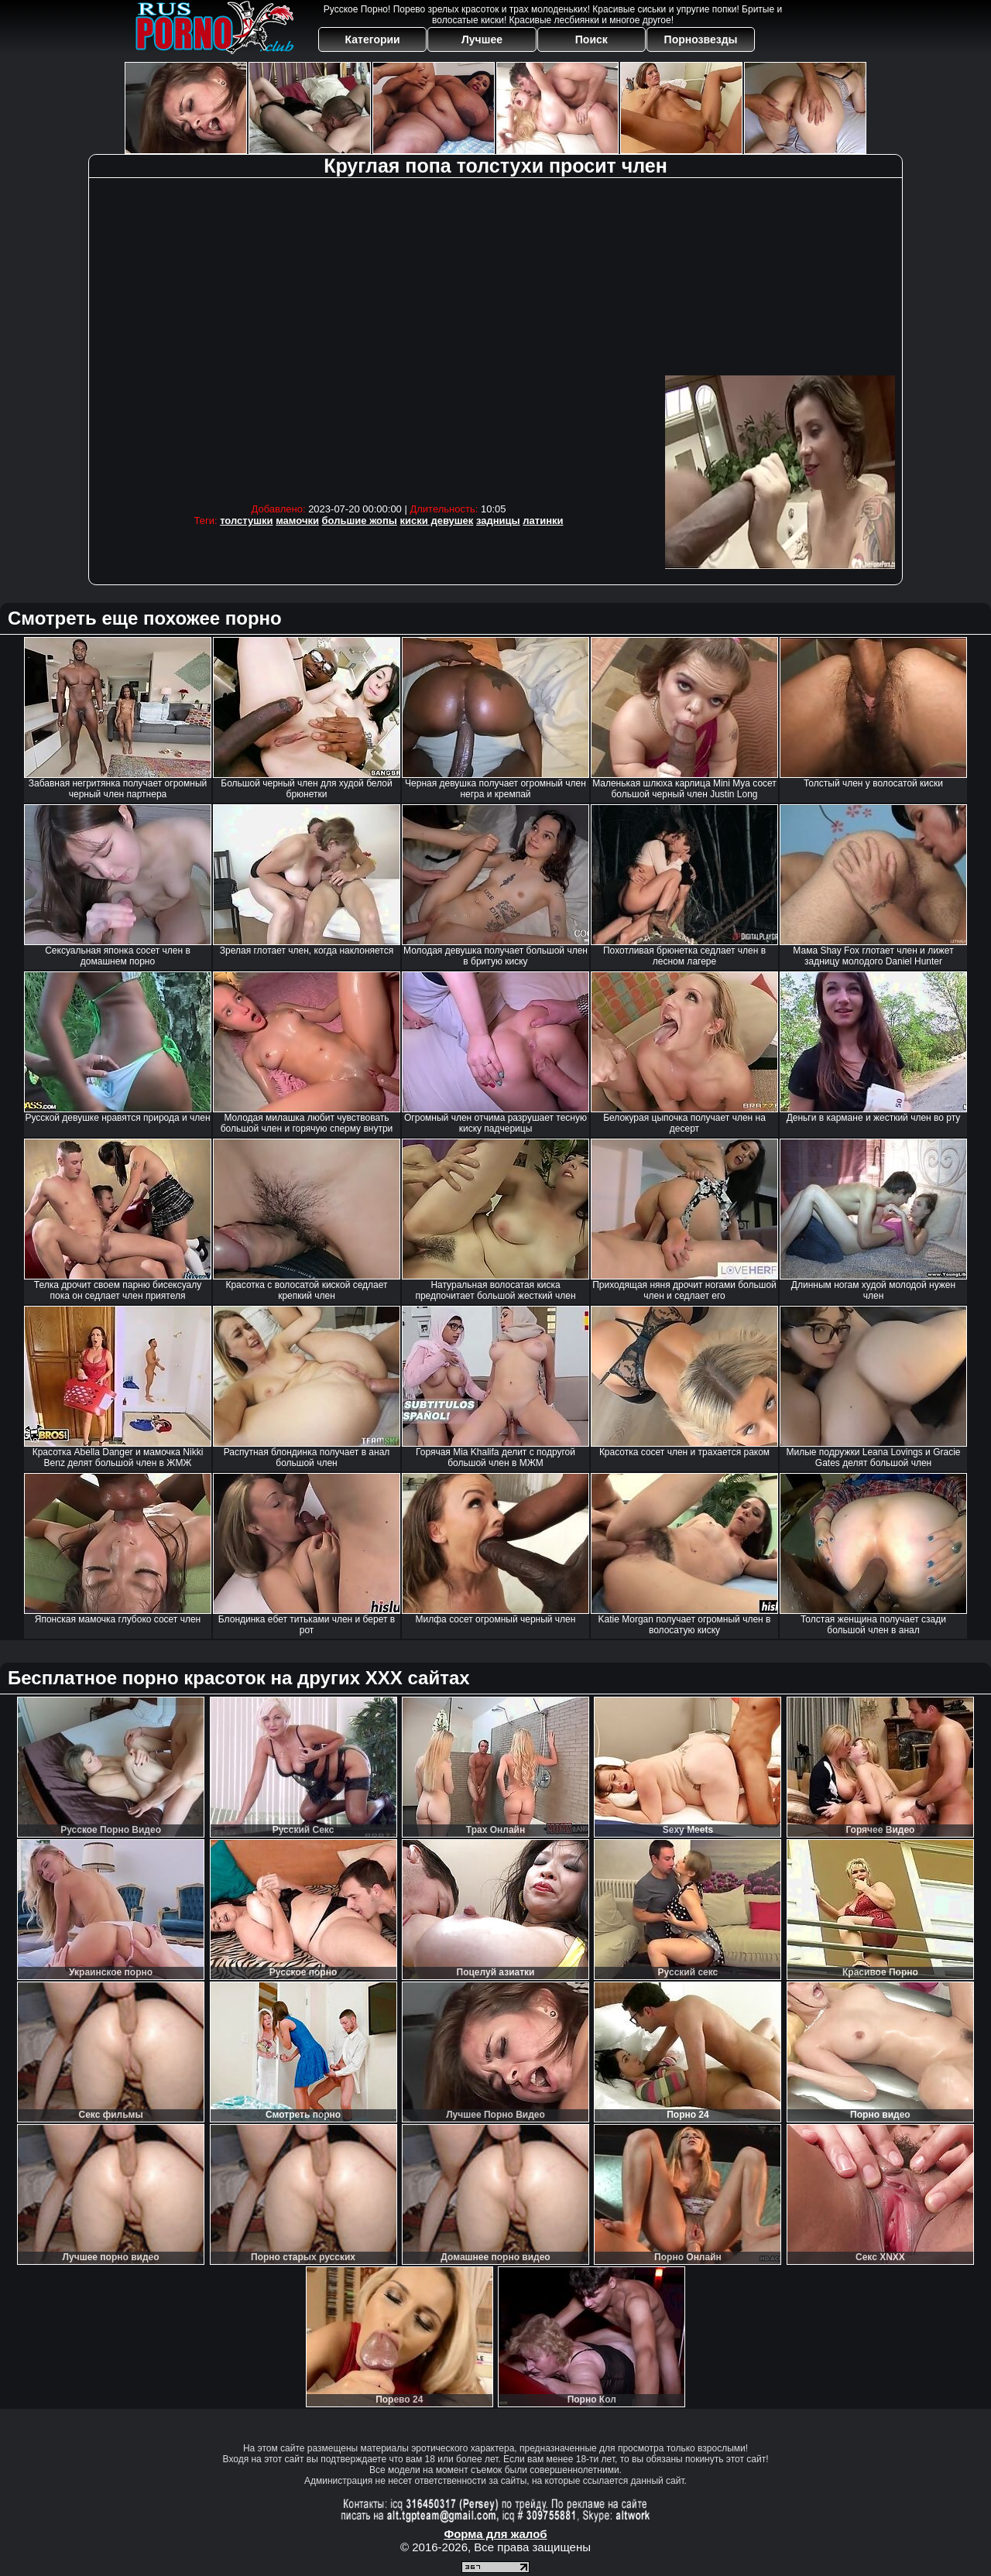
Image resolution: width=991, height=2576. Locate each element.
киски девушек (437, 520)
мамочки (297, 520)
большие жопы (359, 520)
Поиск (591, 39)
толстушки (246, 520)
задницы (498, 520)
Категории (372, 39)
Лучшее (481, 39)
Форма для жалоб (495, 2533)
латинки (543, 520)
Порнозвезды (701, 39)
